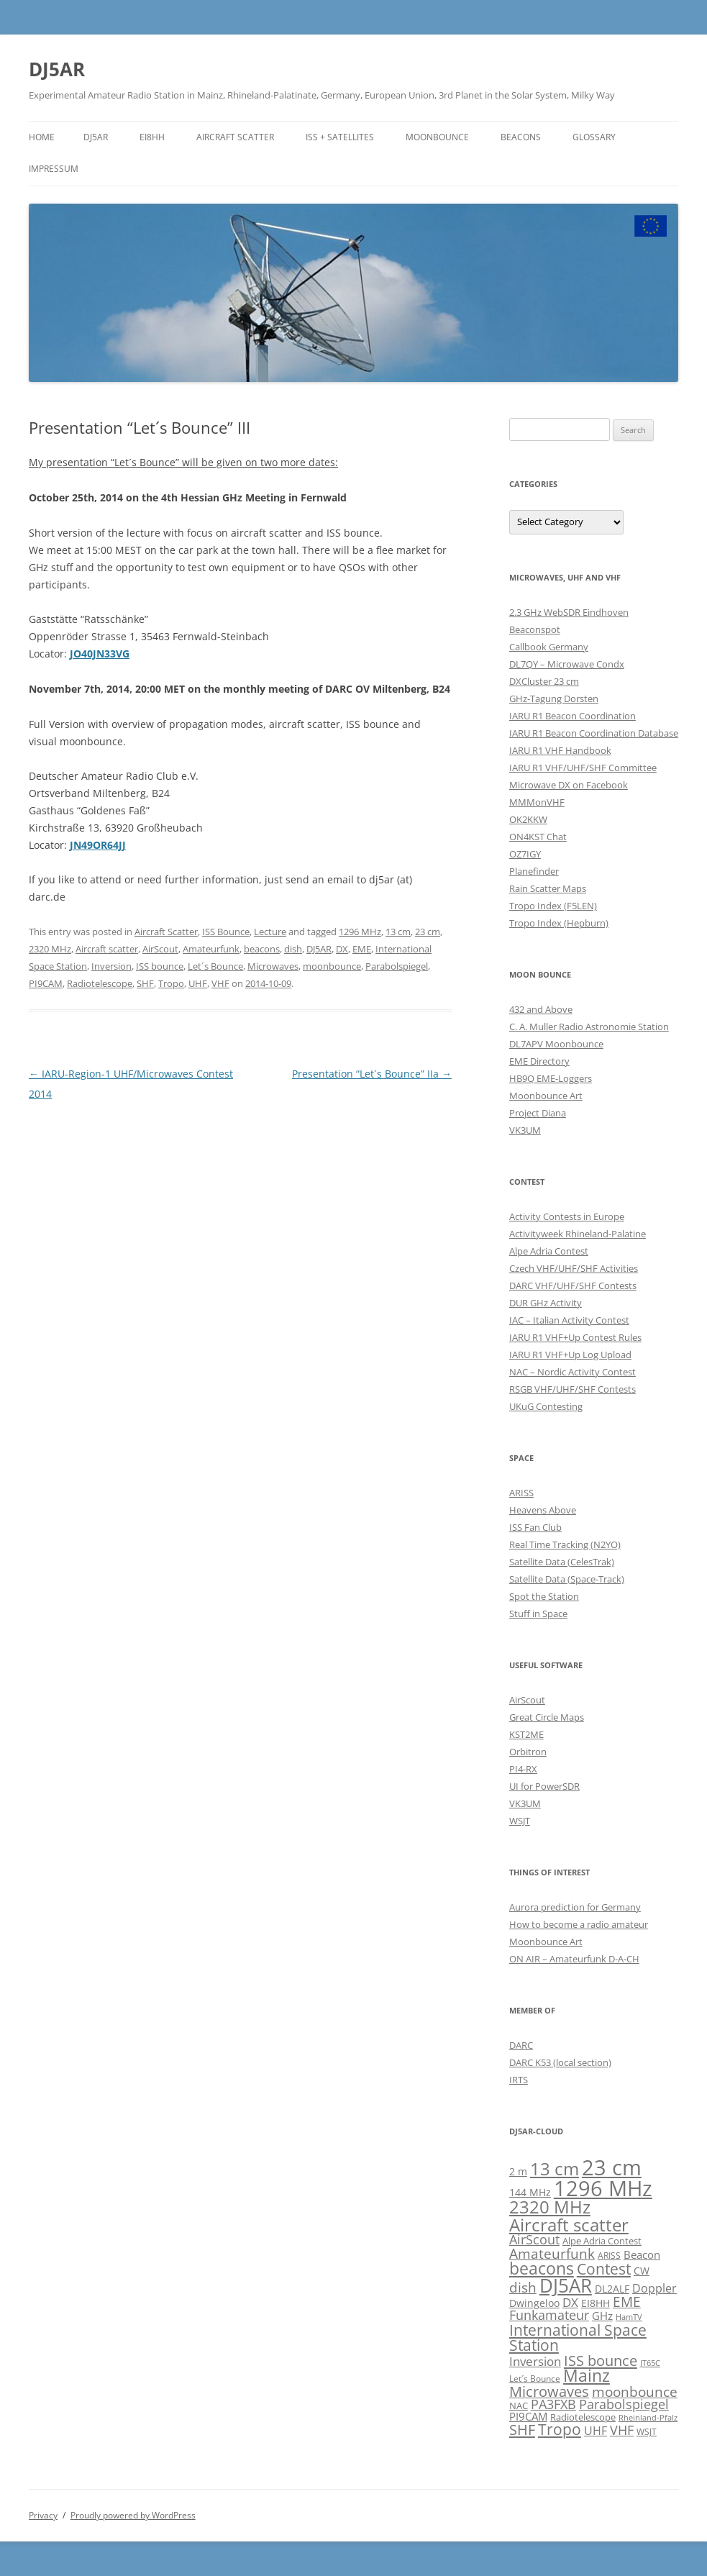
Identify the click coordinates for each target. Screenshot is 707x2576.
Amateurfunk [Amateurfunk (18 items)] (552, 2253)
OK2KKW (528, 819)
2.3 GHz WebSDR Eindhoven (569, 612)
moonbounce (332, 966)
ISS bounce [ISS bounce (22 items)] (600, 2360)
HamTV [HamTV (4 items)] (629, 2317)
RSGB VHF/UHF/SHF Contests (572, 1389)
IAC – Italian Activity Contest (569, 1320)
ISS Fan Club (535, 1527)
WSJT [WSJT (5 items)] (647, 2431)
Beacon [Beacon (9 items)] (642, 2254)
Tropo (171, 983)
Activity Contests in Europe (566, 1216)
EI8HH (152, 137)
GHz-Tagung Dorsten (553, 698)
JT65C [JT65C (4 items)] (650, 2363)
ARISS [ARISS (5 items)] (609, 2255)
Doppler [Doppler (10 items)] (654, 2288)
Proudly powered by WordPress (133, 2515)
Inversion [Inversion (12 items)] (535, 2361)
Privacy (43, 2515)
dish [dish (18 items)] (523, 2287)
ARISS (521, 1492)
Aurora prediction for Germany (575, 1907)
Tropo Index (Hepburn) (558, 922)
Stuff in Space (538, 1613)
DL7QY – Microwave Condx (566, 663)
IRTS (518, 2079)
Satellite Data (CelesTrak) (561, 1561)
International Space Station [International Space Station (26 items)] (578, 2337)
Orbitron (528, 1751)
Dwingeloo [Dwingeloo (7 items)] (534, 2303)
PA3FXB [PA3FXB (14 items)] (553, 2404)
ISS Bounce (226, 931)
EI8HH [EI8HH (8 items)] (595, 2303)
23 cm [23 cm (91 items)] (612, 2167)
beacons (262, 948)
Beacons (521, 137)
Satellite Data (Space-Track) (566, 1579)
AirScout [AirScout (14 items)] (534, 2239)
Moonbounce (437, 137)
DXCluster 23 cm (544, 681)
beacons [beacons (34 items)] (541, 2268)
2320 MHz (50, 948)
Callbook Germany (548, 646)
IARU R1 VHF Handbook (560, 750)
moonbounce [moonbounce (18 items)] (635, 2391)
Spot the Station (544, 1596)
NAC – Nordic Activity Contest (572, 1371)
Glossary (594, 137)
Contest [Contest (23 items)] (604, 2269)
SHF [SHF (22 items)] (522, 2429)
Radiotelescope (99, 983)
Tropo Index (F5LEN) (553, 905)
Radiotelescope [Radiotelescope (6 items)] (583, 2417)
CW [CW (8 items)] (641, 2270)
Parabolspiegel (396, 966)
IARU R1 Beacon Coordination (572, 715)
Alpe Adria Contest (548, 1250)
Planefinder (534, 871)
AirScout (160, 948)
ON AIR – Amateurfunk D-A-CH (574, 1958)
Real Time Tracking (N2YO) (565, 1544)
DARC (521, 2045)
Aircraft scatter (107, 948)
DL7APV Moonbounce (556, 1043)
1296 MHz (360, 931)
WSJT (519, 1820)
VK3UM (525, 1130)
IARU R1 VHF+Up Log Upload (570, 1354)
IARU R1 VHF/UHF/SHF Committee (583, 767)
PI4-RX (523, 1768)
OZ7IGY (525, 853)
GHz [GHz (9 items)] (602, 2315)
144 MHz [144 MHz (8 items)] (530, 2192)
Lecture (270, 931)
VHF (220, 983)
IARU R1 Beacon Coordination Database (593, 733)
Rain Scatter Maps (547, 888)
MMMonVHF (537, 802)
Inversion (111, 966)
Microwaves (272, 966)
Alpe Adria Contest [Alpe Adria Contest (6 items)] (602, 2240)
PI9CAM (46, 983)
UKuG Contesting (546, 1406)
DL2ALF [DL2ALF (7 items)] (612, 2288)
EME (361, 948)
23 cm (427, 931)
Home (42, 137)
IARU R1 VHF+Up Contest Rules (575, 1337)
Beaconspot (534, 629)
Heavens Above (542, 1509)
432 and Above (541, 1009)
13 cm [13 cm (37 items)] (554, 2168)
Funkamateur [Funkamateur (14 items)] (549, 2315)
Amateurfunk (211, 948)
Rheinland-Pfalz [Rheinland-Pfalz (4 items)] (648, 2418)
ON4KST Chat (538, 836)
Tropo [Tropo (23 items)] (559, 2429)
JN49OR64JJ (98, 845)
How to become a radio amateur (578, 1924)
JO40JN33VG (99, 653)
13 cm (398, 931)
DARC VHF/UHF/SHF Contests (573, 1285)
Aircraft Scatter (235, 137)
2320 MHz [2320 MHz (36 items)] (549, 2206)
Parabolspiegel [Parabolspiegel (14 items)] (624, 2404)
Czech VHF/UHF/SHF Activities (573, 1268)
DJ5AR (57, 69)
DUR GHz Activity (545, 1302)
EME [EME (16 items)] (627, 2302)
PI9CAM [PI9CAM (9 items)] (528, 2416)
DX (342, 948)
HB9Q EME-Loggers (550, 1078)
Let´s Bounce (215, 966)
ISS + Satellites (340, 137)
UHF (197, 983)
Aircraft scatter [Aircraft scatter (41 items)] (569, 2224)
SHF (145, 983)
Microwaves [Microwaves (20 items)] (549, 2391)
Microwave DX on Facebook (568, 784)
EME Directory (539, 1061)
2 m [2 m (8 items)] (518, 2171)
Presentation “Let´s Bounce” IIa (372, 1073)
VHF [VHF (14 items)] (622, 2430)
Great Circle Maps (546, 1717)
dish (293, 948)
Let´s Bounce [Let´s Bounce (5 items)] (534, 2378)
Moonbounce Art (546, 1095)
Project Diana (537, 1112)
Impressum (53, 169)
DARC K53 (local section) (560, 2062)
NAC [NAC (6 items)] (518, 2405)
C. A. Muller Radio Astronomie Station (589, 1026)
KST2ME (526, 1734)
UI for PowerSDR (544, 1786)
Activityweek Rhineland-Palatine (577, 1233)
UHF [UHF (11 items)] (595, 2431)
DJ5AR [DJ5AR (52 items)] (565, 2285)
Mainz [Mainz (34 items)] (586, 2375)
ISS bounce (159, 966)
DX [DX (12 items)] (570, 2302)
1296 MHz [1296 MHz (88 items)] (603, 2188)
